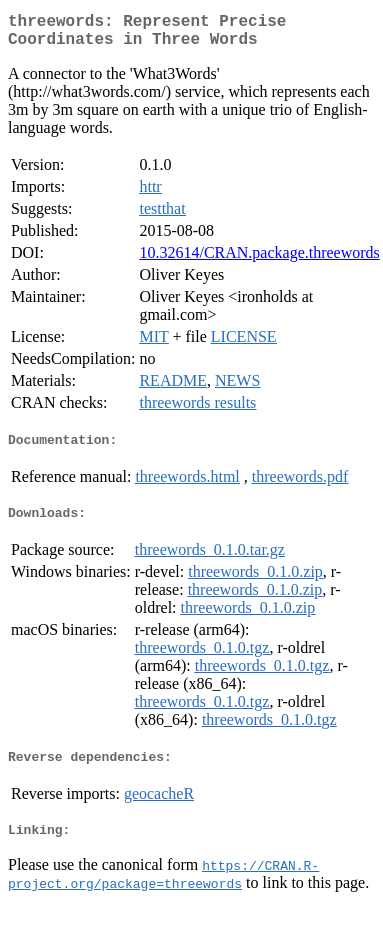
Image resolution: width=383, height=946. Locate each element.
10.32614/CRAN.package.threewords (259, 260)
